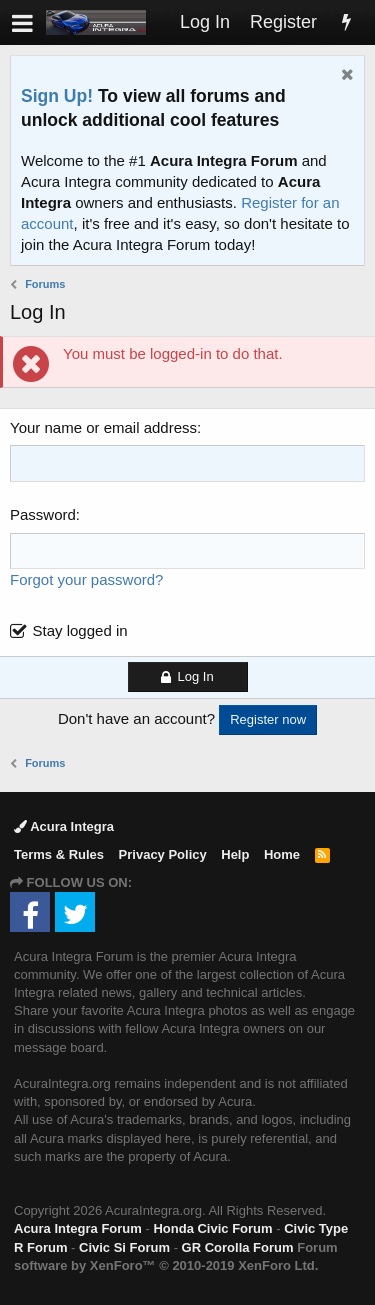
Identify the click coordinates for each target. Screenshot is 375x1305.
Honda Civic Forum (212, 1228)
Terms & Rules (59, 854)
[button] (22, 22)
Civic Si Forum (124, 1247)
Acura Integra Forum (78, 1228)
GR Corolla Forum (238, 1247)
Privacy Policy (163, 854)
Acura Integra (64, 826)
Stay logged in (80, 630)
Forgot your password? (86, 579)
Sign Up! (57, 96)
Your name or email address (103, 427)
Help (235, 854)
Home (282, 854)
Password (43, 514)
